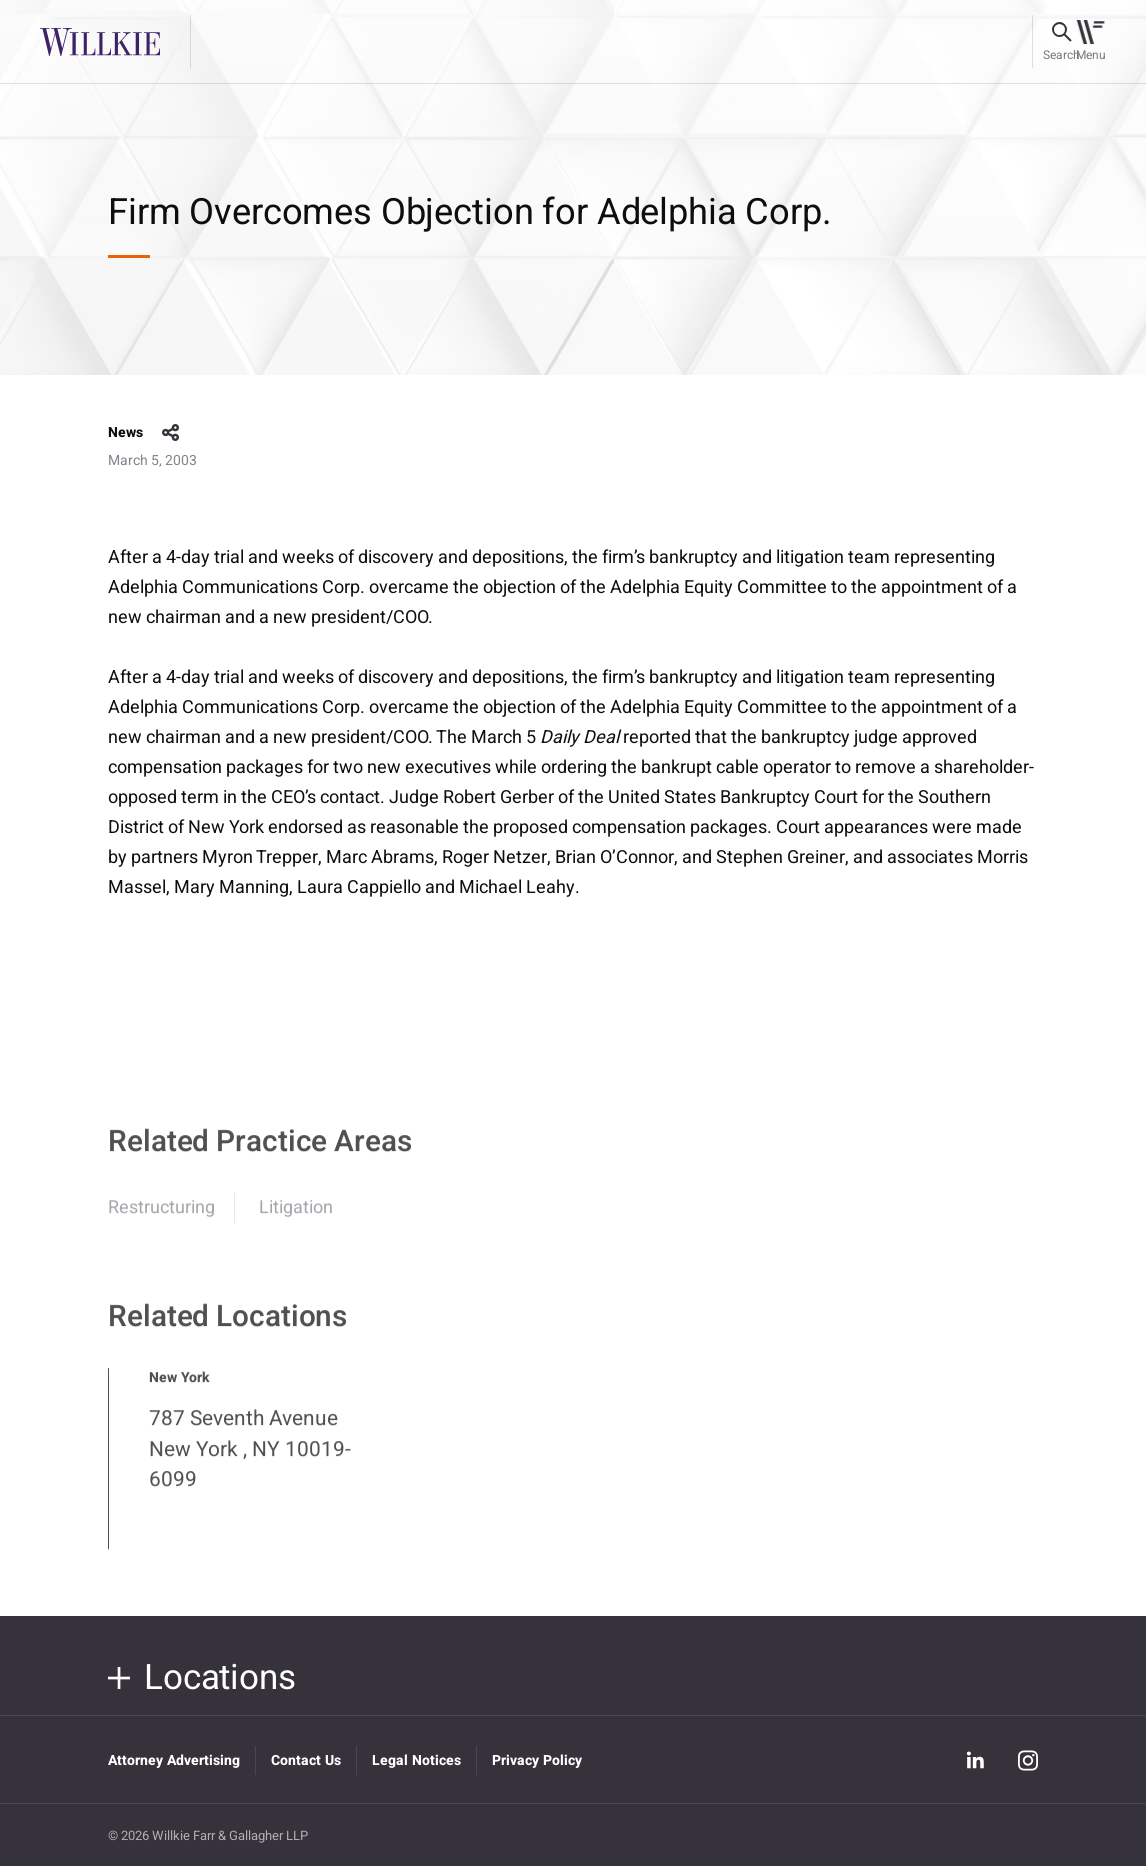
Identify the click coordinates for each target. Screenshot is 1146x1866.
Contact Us (306, 1760)
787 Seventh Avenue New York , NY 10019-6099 (250, 1460)
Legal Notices (416, 1760)
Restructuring (161, 1218)
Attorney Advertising (174, 1760)
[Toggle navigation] (1090, 42)
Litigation (296, 1218)
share (171, 433)
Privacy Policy (537, 1760)
